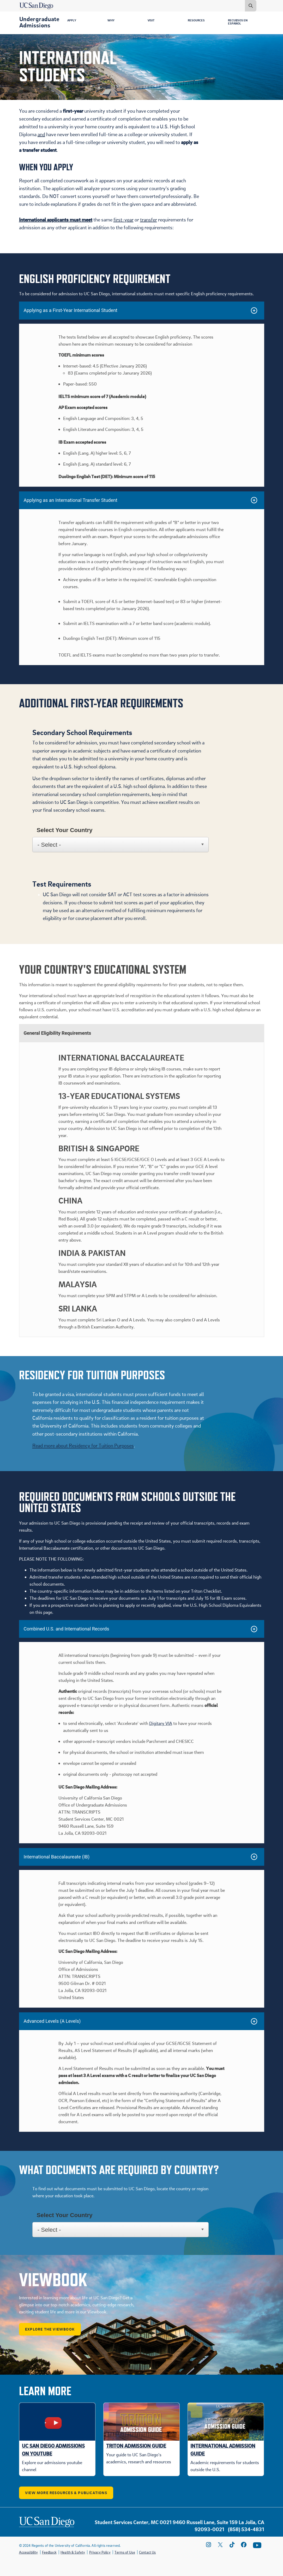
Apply (72, 21)
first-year (123, 219)
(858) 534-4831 (246, 2529)
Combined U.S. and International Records (66, 1629)
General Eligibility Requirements (57, 1033)
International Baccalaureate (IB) (57, 1856)
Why (111, 21)
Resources (197, 21)
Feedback (49, 2552)
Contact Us (147, 2552)
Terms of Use (125, 2552)
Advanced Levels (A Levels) (52, 2021)
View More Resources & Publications (66, 2492)
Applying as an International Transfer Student (70, 500)
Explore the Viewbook (50, 2329)
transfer (148, 219)
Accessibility (28, 2552)
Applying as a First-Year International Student (71, 310)
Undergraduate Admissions (39, 22)
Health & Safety (73, 2552)
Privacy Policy (100, 2552)
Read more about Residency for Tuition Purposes (83, 1445)
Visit (152, 21)
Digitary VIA (160, 1723)
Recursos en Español (239, 22)
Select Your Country (64, 830)
